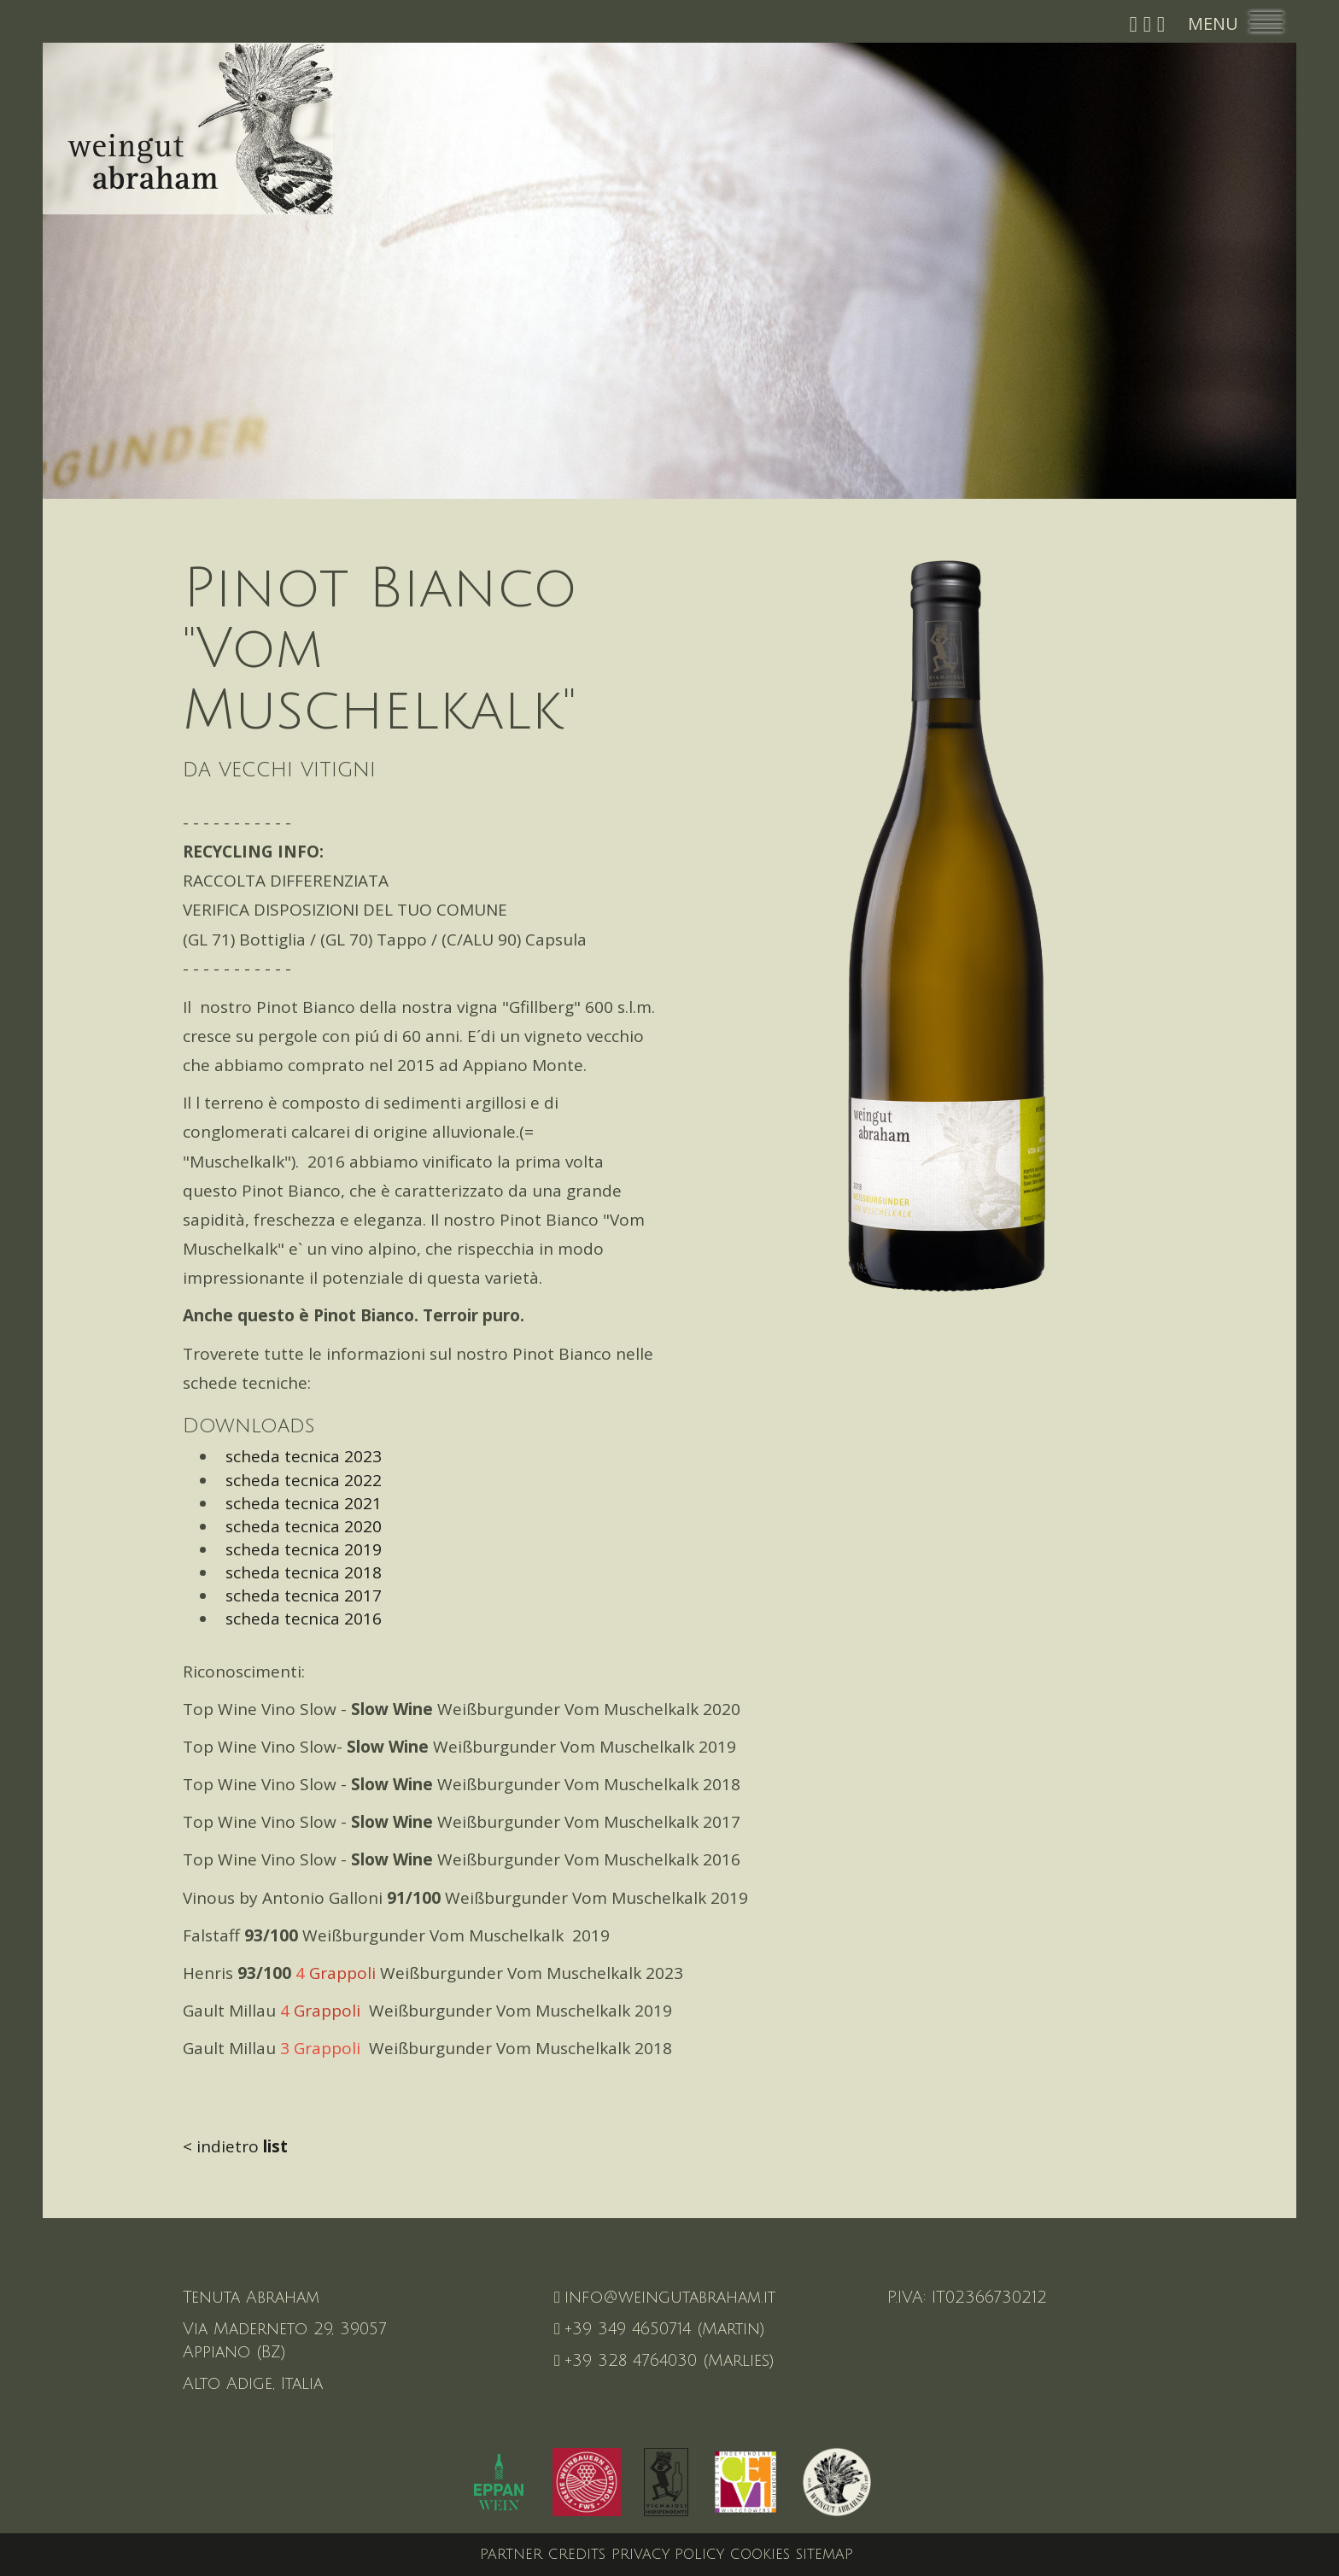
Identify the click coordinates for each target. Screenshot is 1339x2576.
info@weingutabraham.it (664, 2297)
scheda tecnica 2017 (299, 1595)
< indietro (235, 2146)
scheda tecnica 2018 (299, 1572)
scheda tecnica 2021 (299, 1503)
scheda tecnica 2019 (299, 1549)
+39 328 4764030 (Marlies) (664, 2360)
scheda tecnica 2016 (299, 1618)
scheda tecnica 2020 (299, 1526)
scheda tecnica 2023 (299, 1456)
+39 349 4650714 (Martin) (659, 2329)
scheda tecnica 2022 (299, 1480)
